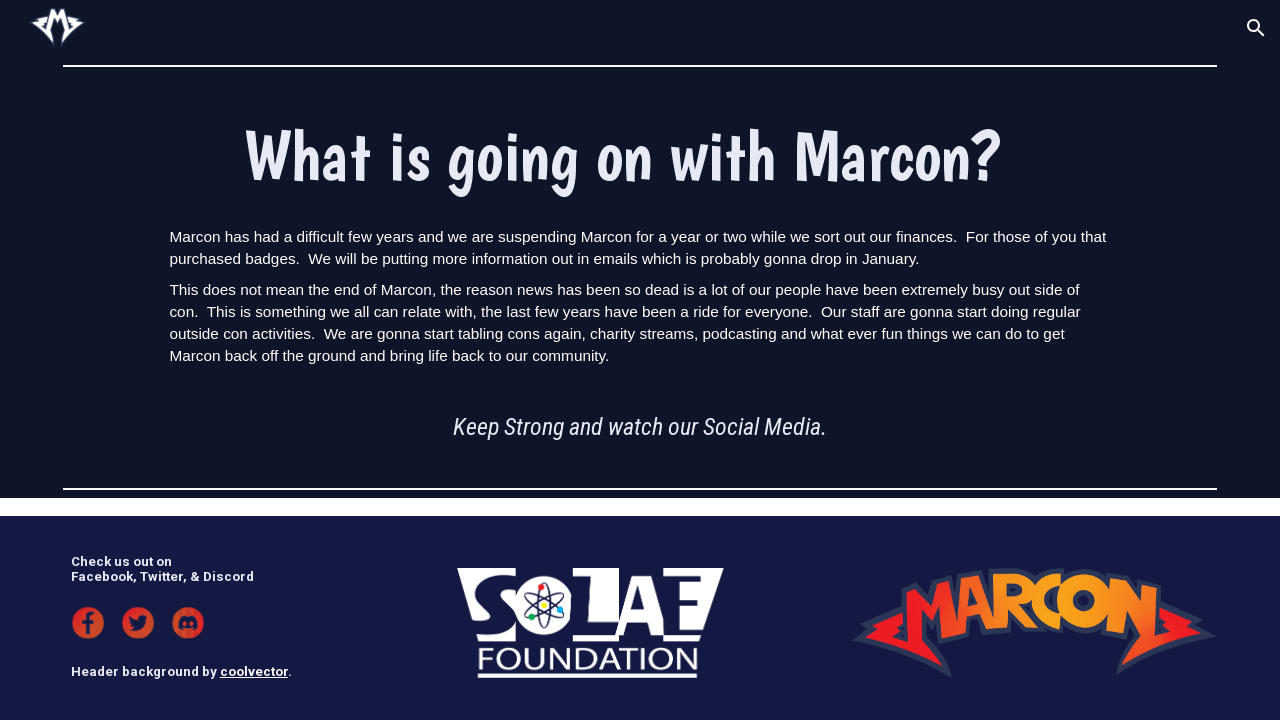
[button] (1256, 28)
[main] (639, 155)
